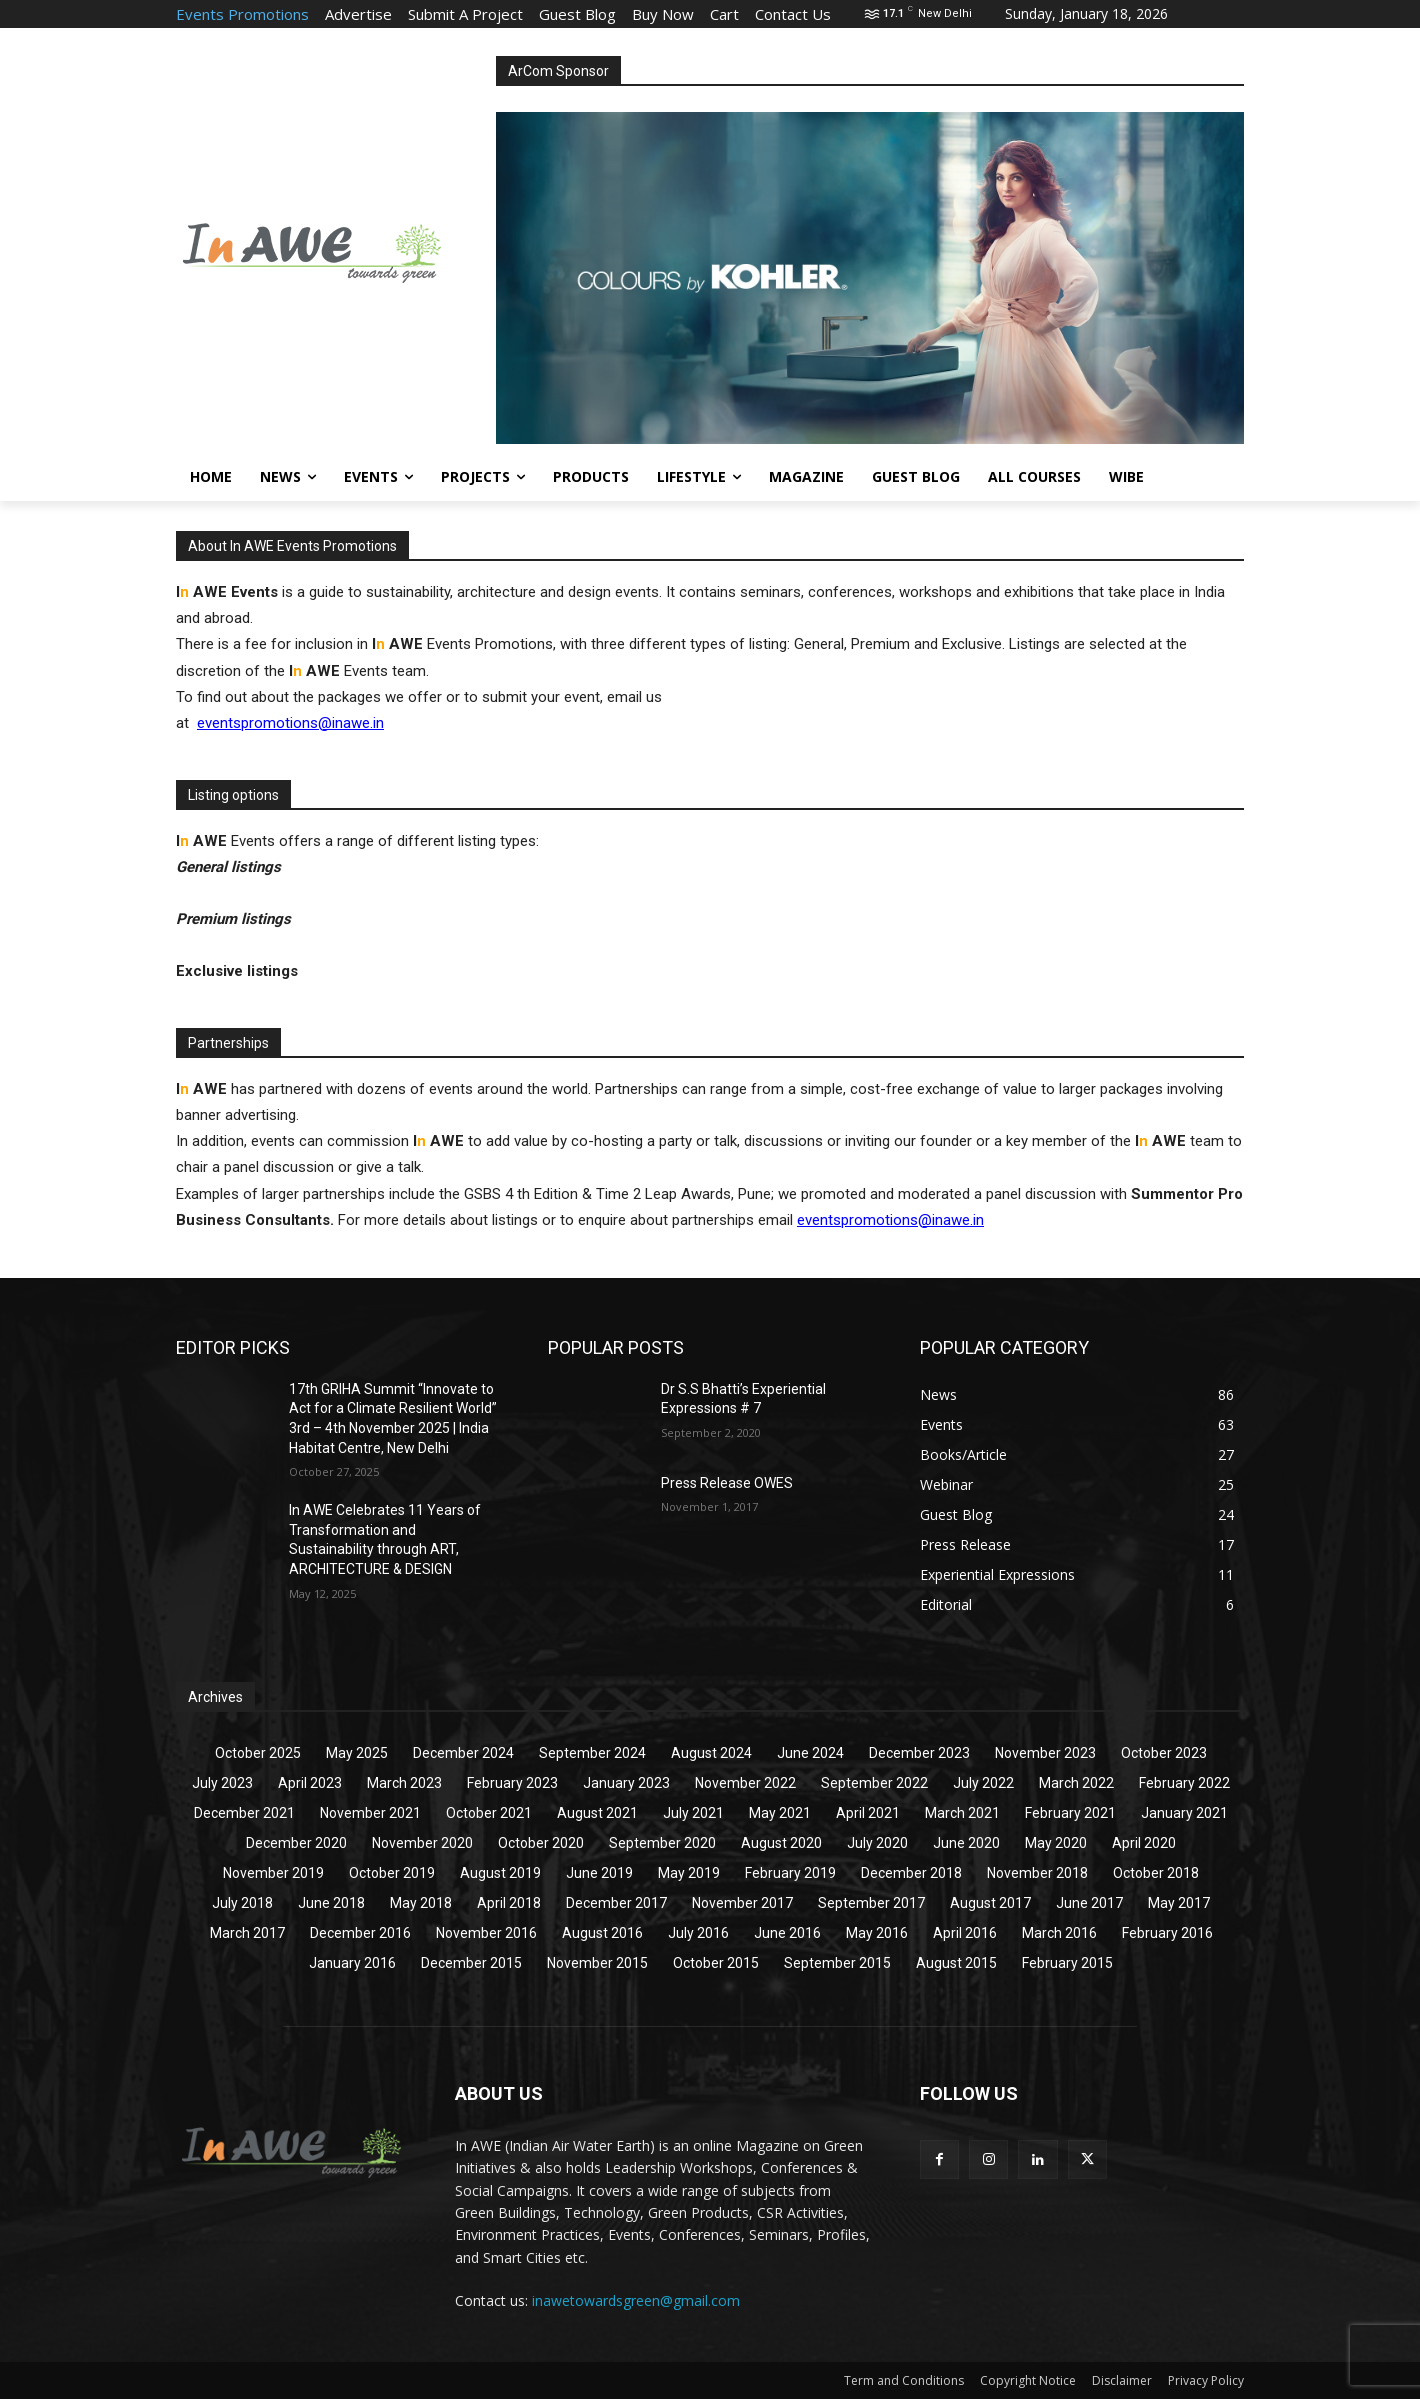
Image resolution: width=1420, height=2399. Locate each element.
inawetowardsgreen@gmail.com (636, 2300)
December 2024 (463, 1753)
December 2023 (919, 1753)
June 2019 (599, 1873)
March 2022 (1076, 1783)
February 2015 (1067, 1963)
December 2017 (616, 1903)
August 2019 (500, 1873)
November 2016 (486, 1933)
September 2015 (837, 1963)
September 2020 (662, 1843)
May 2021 (780, 1813)
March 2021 (962, 1813)
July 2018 (242, 1903)
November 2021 (370, 1813)
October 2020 (541, 1843)
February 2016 (1167, 1933)
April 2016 (965, 1933)
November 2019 (273, 1873)
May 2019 (689, 1873)
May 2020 (1056, 1843)
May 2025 (357, 1753)
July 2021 (693, 1813)
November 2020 (422, 1843)
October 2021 (489, 1813)
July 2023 (222, 1783)
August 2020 (781, 1843)
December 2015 (471, 1963)
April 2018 (509, 1903)
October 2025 (258, 1753)
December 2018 (911, 1873)
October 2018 (1156, 1873)
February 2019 (790, 1873)
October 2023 (1164, 1753)
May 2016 (877, 1933)
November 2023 (1045, 1753)
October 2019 (392, 1873)
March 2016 (1059, 1933)
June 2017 (1089, 1903)
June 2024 (810, 1753)
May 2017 (1179, 1903)
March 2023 (404, 1783)
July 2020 (877, 1843)
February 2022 (1184, 1783)
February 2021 (1070, 1813)
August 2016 (602, 1933)
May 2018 (421, 1903)
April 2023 (310, 1783)
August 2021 (597, 1813)
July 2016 (698, 1933)
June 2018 (331, 1903)
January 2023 (626, 1783)
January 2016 (352, 1963)
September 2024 (592, 1753)
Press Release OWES (727, 1483)
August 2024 (711, 1753)
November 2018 (1037, 1873)
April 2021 (868, 1813)
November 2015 (597, 1963)
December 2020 (296, 1843)
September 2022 (874, 1783)
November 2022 (745, 1783)
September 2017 (871, 1903)
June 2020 (966, 1843)
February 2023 (512, 1783)
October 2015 (716, 1963)
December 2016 (360, 1933)
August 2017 (990, 1903)
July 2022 (983, 1783)
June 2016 (787, 1933)
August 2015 (956, 1963)
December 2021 (244, 1813)
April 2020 (1144, 1843)
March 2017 (247, 1933)
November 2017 (742, 1903)
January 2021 (1184, 1813)
